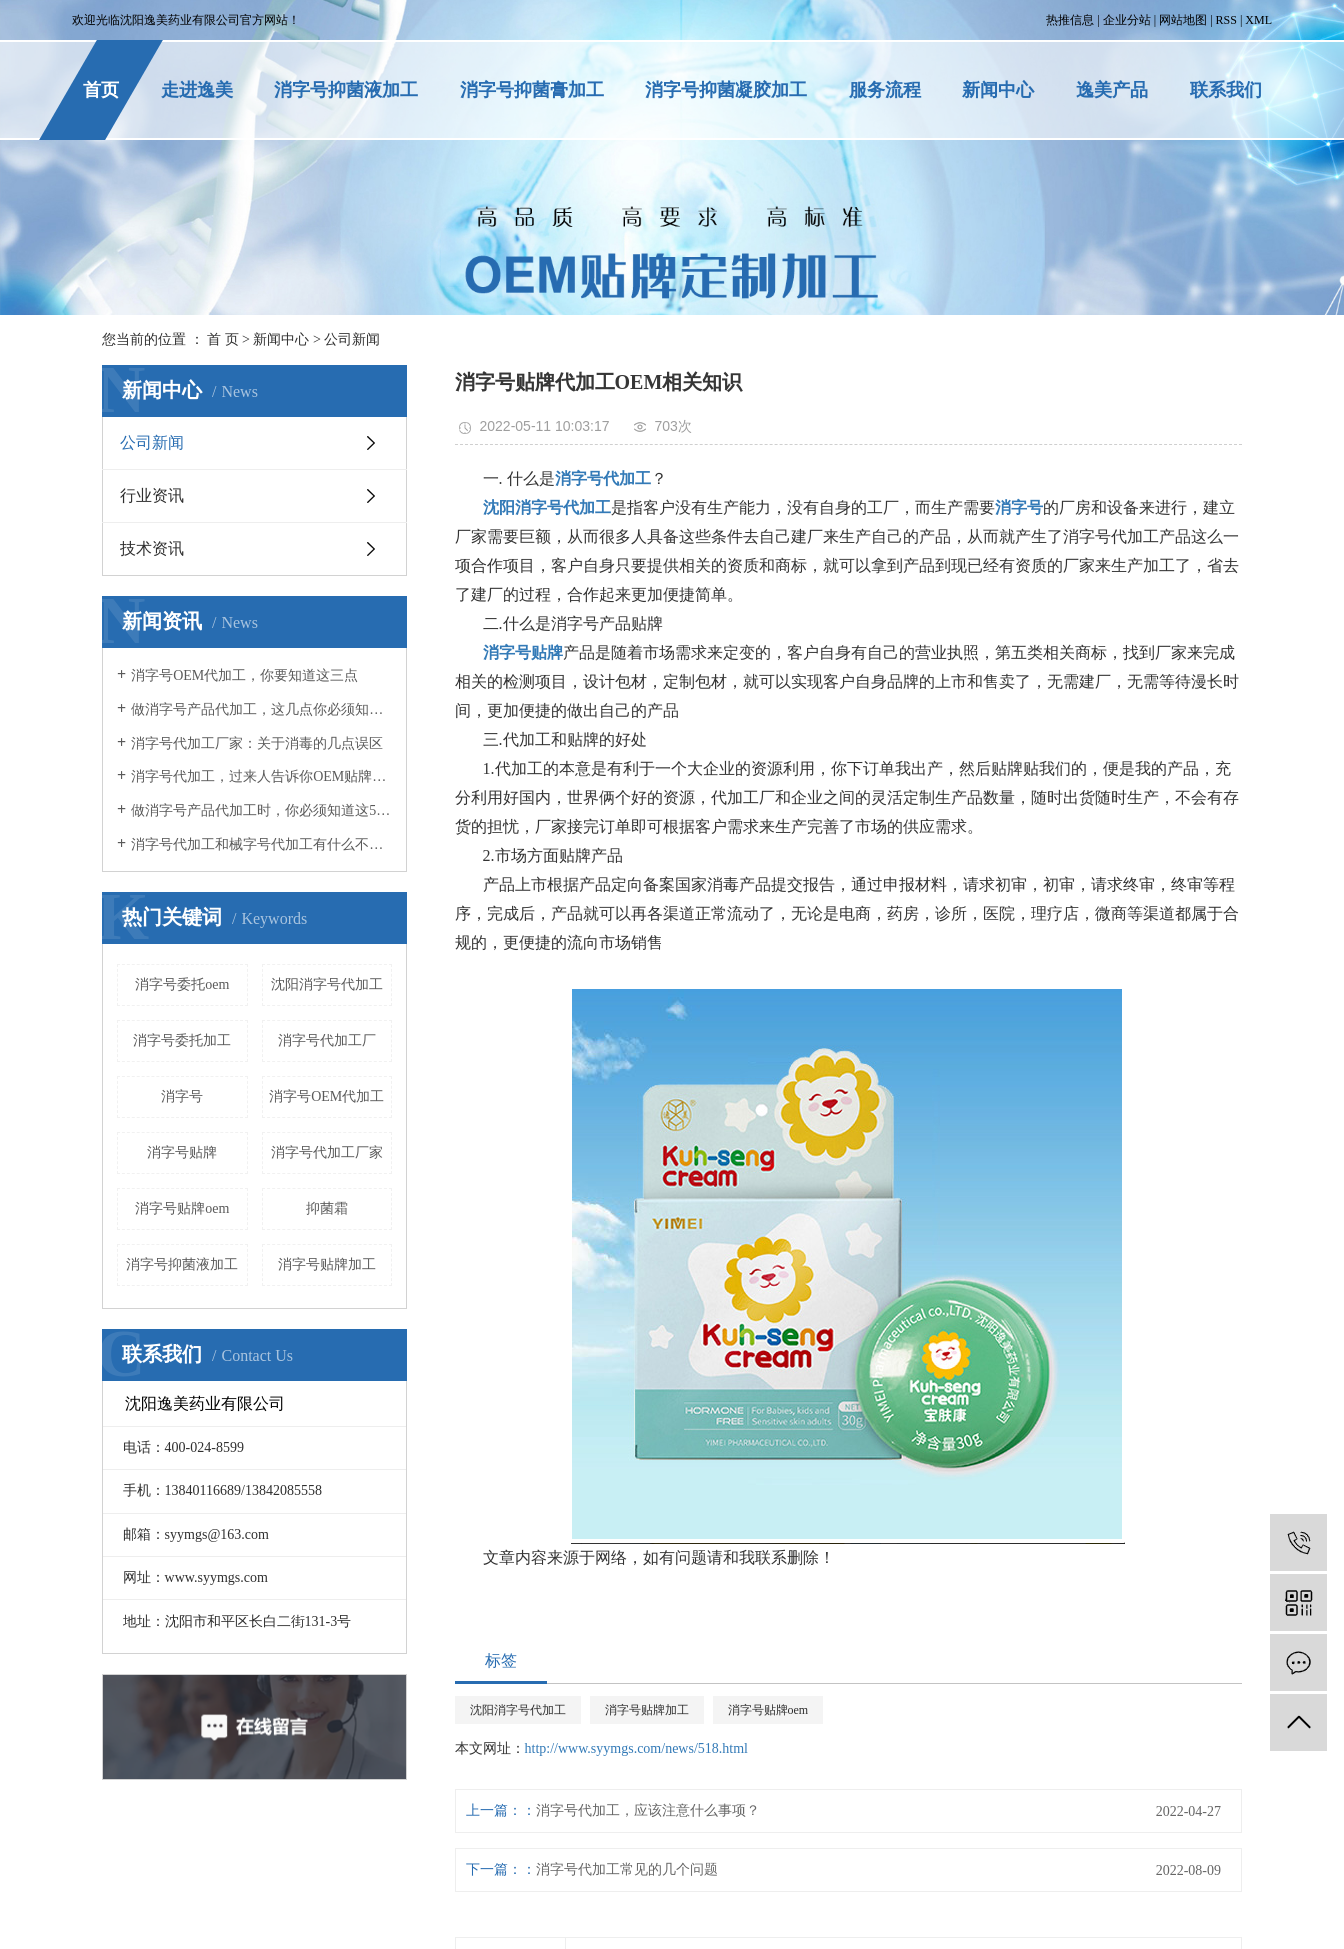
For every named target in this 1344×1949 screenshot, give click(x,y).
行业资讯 (152, 495)
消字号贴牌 (182, 1152)
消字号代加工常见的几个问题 (627, 1869)
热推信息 (1070, 20)
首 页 (223, 339)
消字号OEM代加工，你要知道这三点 (244, 675)
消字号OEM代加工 (326, 1096)
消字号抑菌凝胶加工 (726, 90)
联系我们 (1226, 90)
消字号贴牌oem (182, 1208)
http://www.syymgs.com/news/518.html (636, 1748)
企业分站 (1127, 20)
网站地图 (1183, 20)
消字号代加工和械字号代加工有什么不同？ (261, 844)
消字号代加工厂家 (327, 1152)
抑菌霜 (327, 1208)
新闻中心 (998, 90)
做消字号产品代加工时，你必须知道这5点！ (261, 810)
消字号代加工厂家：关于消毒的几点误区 (257, 743)
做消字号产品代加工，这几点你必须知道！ (261, 709)
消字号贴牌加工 (327, 1264)
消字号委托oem (182, 984)
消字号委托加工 (182, 1040)
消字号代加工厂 (327, 1040)
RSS (1226, 20)
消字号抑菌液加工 (346, 90)
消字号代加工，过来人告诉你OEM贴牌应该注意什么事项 (261, 776)
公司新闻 (352, 339)
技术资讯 (152, 548)
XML (1258, 20)
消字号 (182, 1096)
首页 (101, 90)
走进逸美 (197, 90)
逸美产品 (1112, 90)
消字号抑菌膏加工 (532, 90)
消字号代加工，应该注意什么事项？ (648, 1810)
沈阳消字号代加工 (327, 984)
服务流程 (885, 90)
